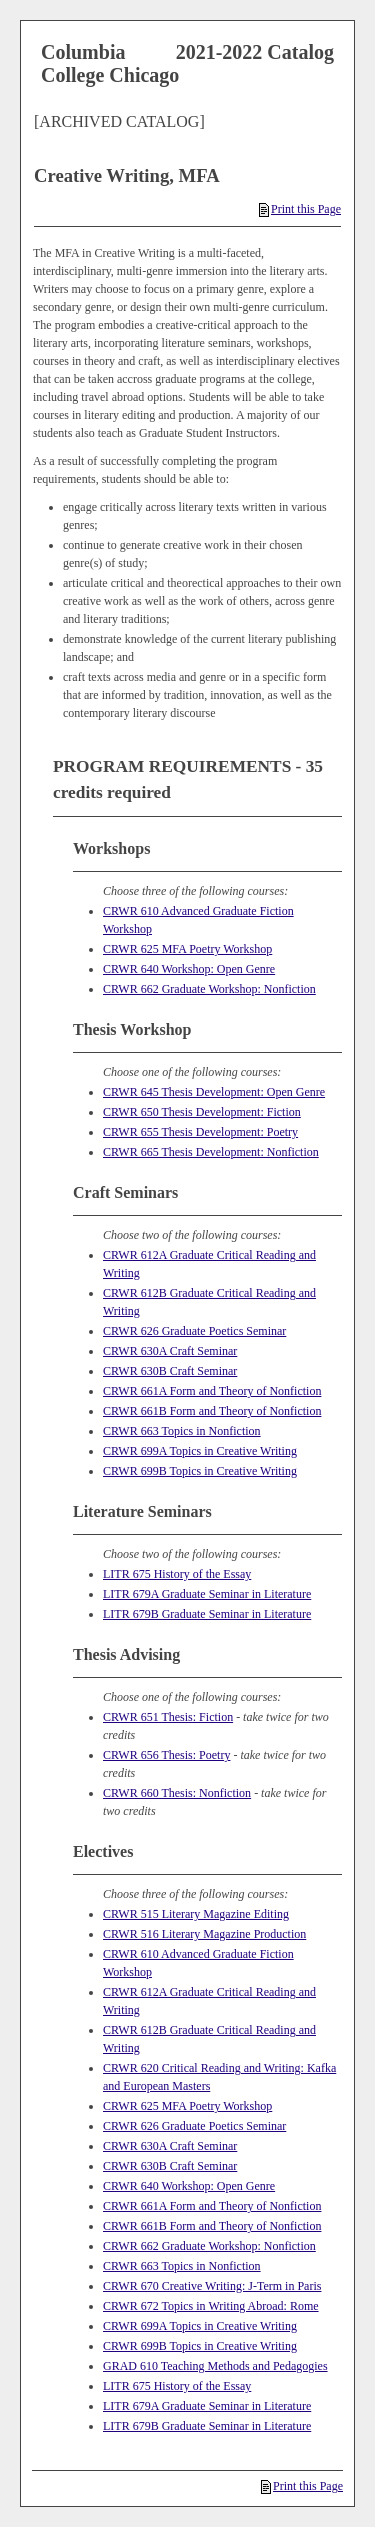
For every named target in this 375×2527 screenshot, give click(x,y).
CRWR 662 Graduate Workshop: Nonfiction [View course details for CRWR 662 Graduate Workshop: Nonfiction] (209, 989)
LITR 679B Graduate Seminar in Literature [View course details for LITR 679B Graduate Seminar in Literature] (207, 1614)
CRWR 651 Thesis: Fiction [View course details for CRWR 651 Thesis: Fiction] (168, 1717)
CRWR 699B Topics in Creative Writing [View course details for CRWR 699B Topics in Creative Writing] (200, 1471)
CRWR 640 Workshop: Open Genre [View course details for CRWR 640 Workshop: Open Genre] (189, 969)
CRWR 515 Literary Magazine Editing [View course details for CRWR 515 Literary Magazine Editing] (196, 1914)
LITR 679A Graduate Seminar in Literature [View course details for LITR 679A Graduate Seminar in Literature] (207, 1594)
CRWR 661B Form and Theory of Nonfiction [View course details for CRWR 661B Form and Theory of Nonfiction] (212, 1411)
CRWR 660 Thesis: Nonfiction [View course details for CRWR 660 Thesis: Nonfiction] (177, 1793)
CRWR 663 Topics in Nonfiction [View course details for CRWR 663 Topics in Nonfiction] (182, 1431)
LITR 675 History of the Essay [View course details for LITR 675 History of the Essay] (177, 1574)
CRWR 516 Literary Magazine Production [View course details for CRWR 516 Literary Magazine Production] (204, 1934)
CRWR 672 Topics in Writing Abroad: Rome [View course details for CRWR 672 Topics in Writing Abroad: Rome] (211, 2306)
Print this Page (300, 209)
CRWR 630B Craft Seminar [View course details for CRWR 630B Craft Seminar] (170, 1371)
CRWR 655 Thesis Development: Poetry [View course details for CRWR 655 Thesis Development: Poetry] (200, 1132)
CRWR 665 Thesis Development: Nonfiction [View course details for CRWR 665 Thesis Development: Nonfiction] (211, 1152)
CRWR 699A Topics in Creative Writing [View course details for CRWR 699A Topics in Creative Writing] (200, 1451)
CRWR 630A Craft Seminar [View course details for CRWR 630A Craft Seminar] (170, 1351)
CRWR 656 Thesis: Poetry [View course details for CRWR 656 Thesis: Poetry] (166, 1755)
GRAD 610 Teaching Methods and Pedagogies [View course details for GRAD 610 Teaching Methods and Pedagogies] (215, 2366)
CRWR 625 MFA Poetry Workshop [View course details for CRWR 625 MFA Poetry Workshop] (187, 949)
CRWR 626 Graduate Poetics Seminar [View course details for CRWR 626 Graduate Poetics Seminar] (194, 1331)
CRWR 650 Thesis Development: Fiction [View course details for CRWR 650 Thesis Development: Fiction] (202, 1112)
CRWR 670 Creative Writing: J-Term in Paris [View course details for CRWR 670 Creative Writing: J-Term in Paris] (212, 2286)
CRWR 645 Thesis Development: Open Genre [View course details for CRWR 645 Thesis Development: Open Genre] (214, 1092)
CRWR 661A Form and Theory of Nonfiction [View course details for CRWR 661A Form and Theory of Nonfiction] (212, 1391)
